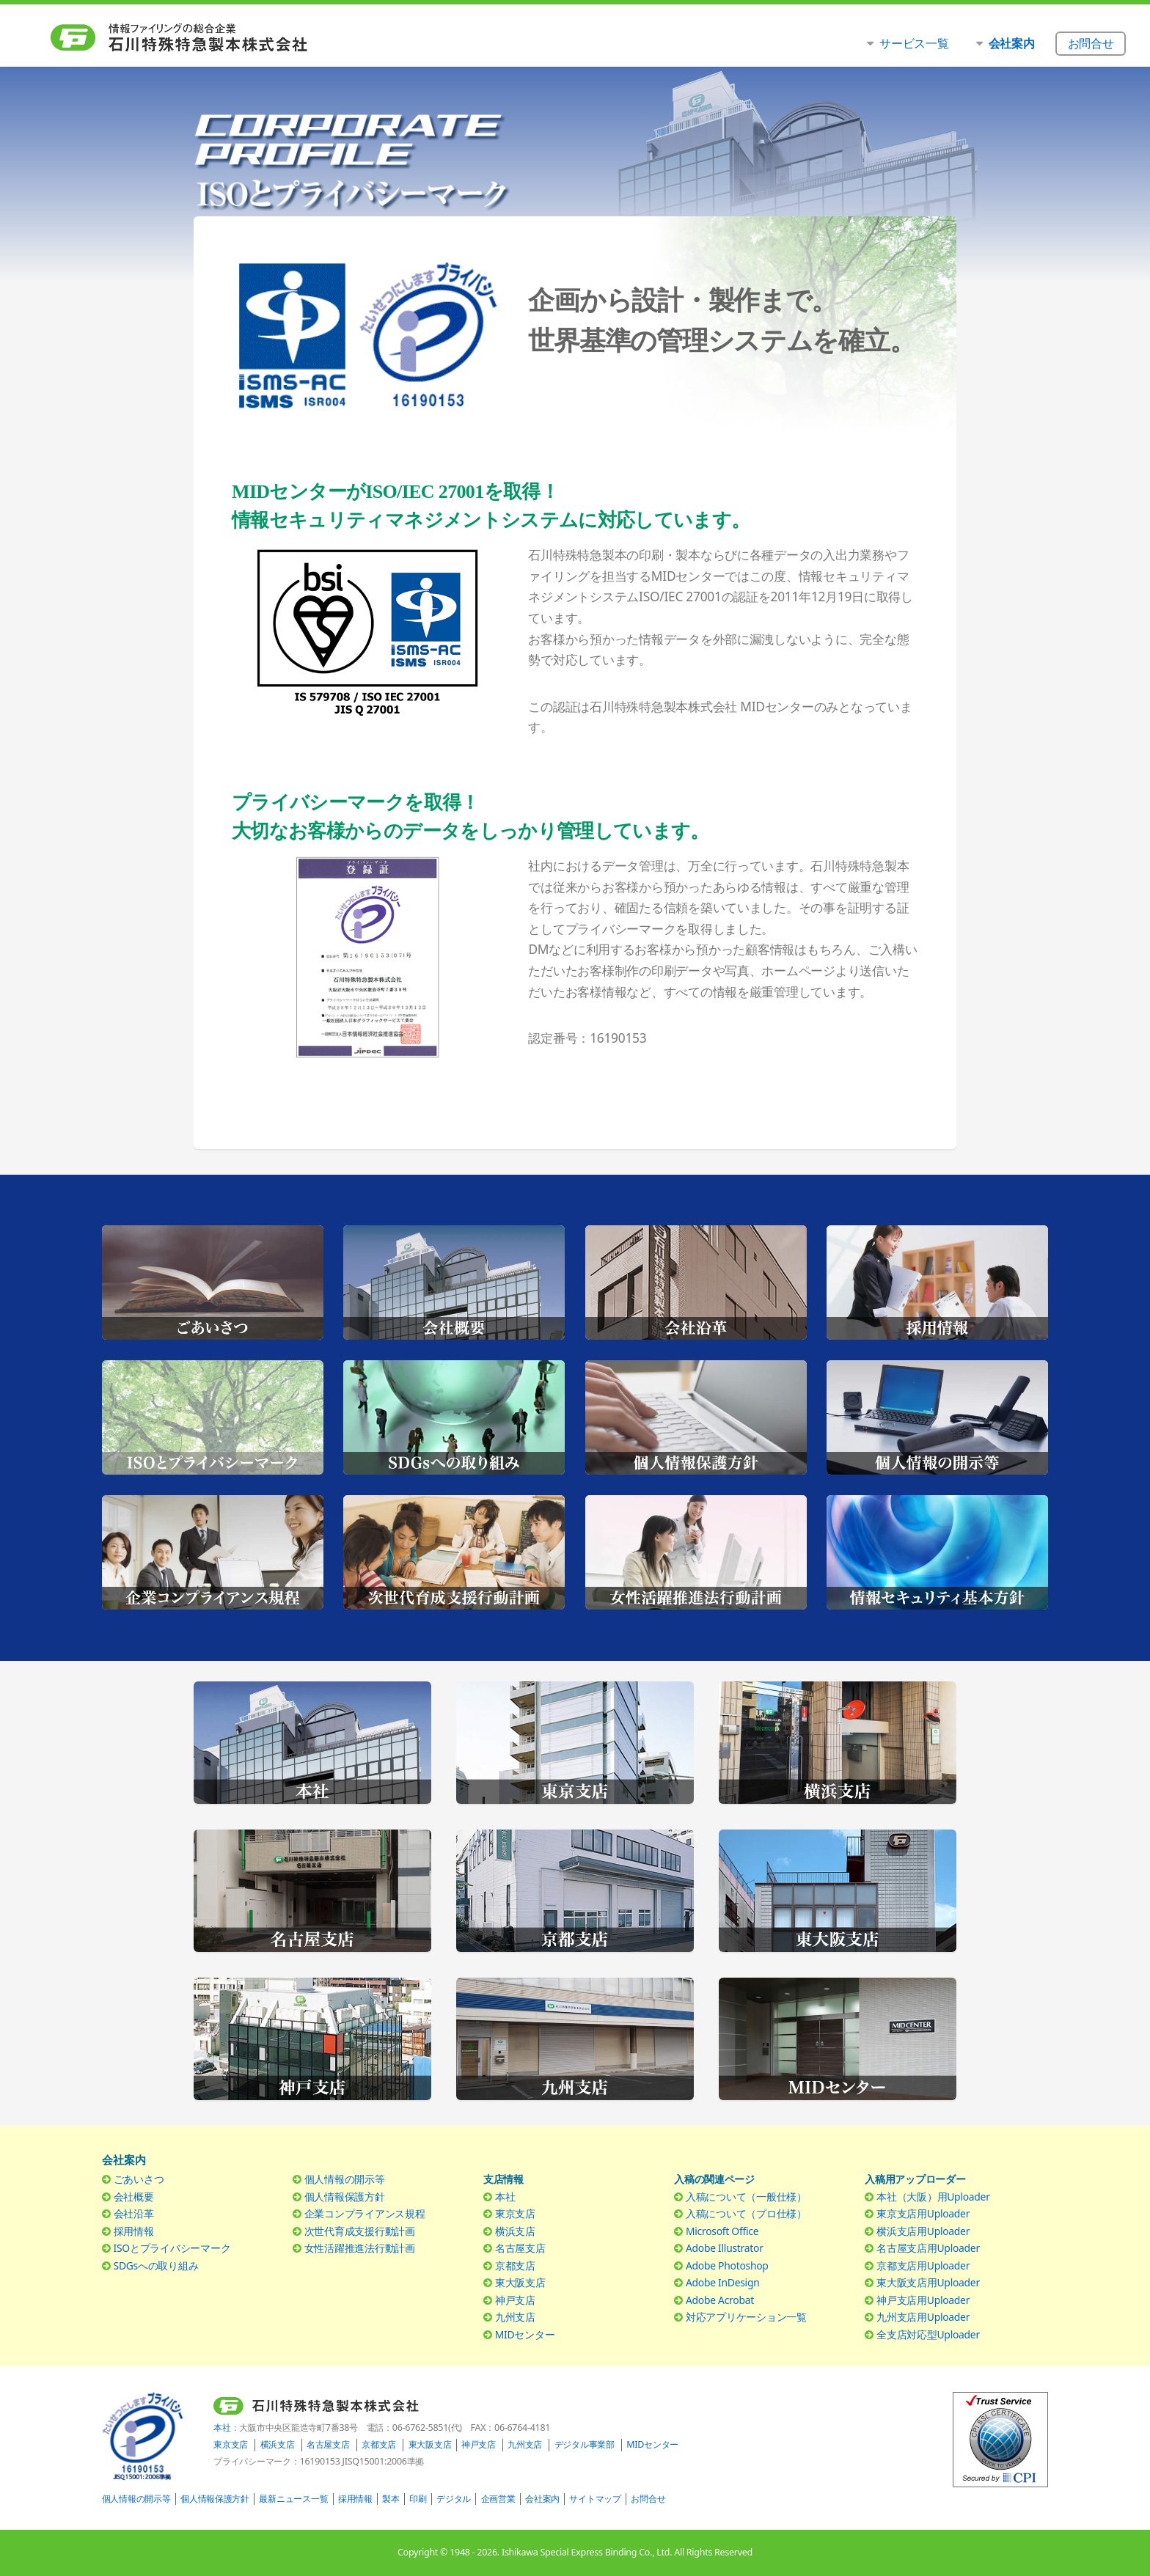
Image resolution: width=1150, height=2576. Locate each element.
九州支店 (515, 2317)
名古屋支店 (520, 2248)
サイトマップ (594, 2498)
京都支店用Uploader (923, 2265)
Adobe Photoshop (727, 2265)
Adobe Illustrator (724, 2248)
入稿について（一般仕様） (746, 2196)
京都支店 (515, 2265)
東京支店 (515, 2213)
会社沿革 (134, 2213)
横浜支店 (515, 2231)
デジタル (453, 2498)
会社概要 (134, 2196)
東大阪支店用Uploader (928, 2282)
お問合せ (648, 2498)
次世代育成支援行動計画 (359, 2231)
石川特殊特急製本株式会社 (209, 37)
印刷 (417, 2498)
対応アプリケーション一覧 (746, 2317)
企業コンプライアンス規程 (364, 2213)
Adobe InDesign (723, 2282)
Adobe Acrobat (720, 2300)
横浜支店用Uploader (923, 2231)
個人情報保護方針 (344, 2196)
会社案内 (542, 2498)
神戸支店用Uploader (923, 2300)
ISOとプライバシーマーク (172, 2248)
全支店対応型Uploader (928, 2334)
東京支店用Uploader (923, 2213)
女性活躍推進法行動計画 (359, 2248)
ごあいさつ (139, 2179)
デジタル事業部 (584, 2444)
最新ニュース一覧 (293, 2498)
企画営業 (498, 2498)
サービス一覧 (913, 42)
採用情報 (134, 2231)
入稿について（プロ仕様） (746, 2213)
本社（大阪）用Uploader (933, 2196)
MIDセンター (525, 2334)
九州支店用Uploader (923, 2317)
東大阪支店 (520, 2282)
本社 (505, 2196)
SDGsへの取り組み (156, 2265)
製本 (390, 2498)
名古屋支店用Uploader (928, 2248)
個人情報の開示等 (344, 2179)
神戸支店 (515, 2300)
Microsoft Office (722, 2231)
